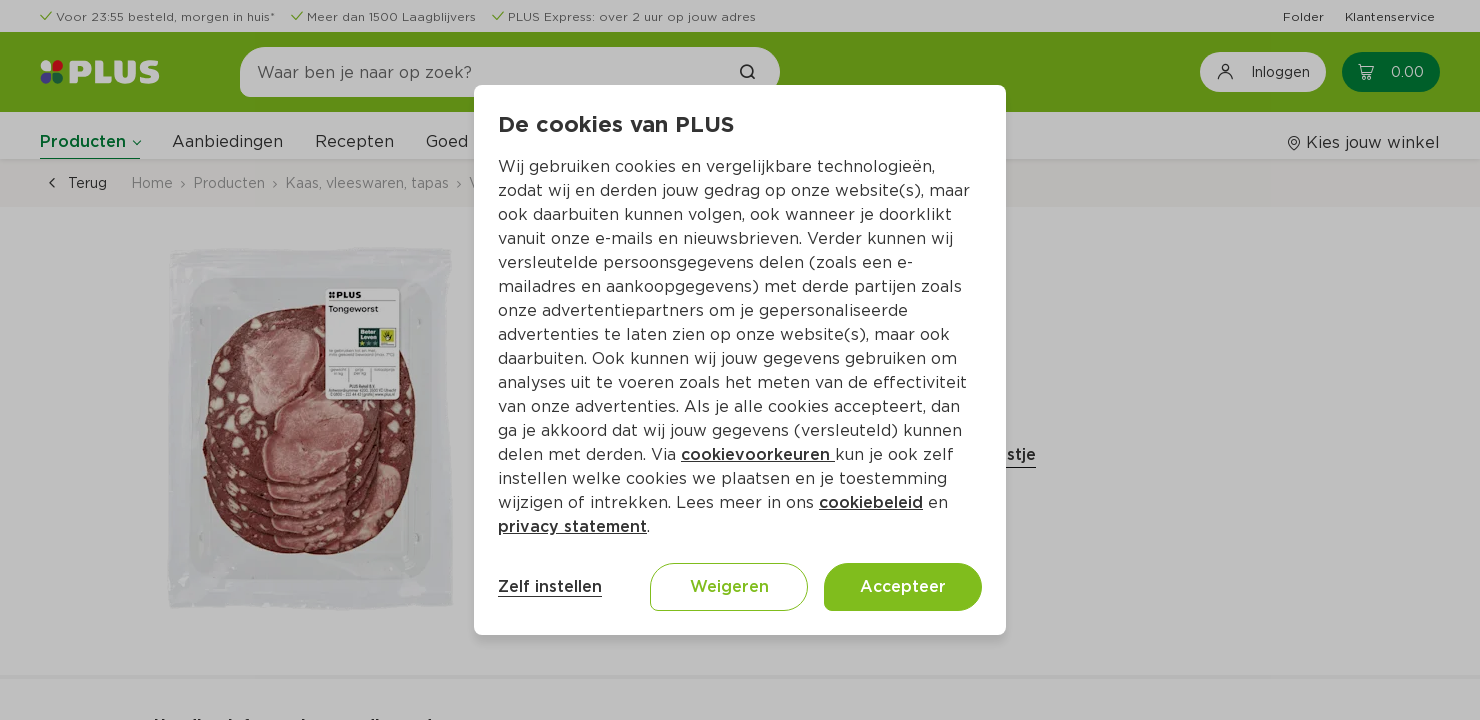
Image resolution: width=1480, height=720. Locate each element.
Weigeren (729, 586)
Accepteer (903, 586)
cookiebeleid (871, 502)
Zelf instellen (550, 586)
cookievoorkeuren (758, 454)
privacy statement (572, 526)
